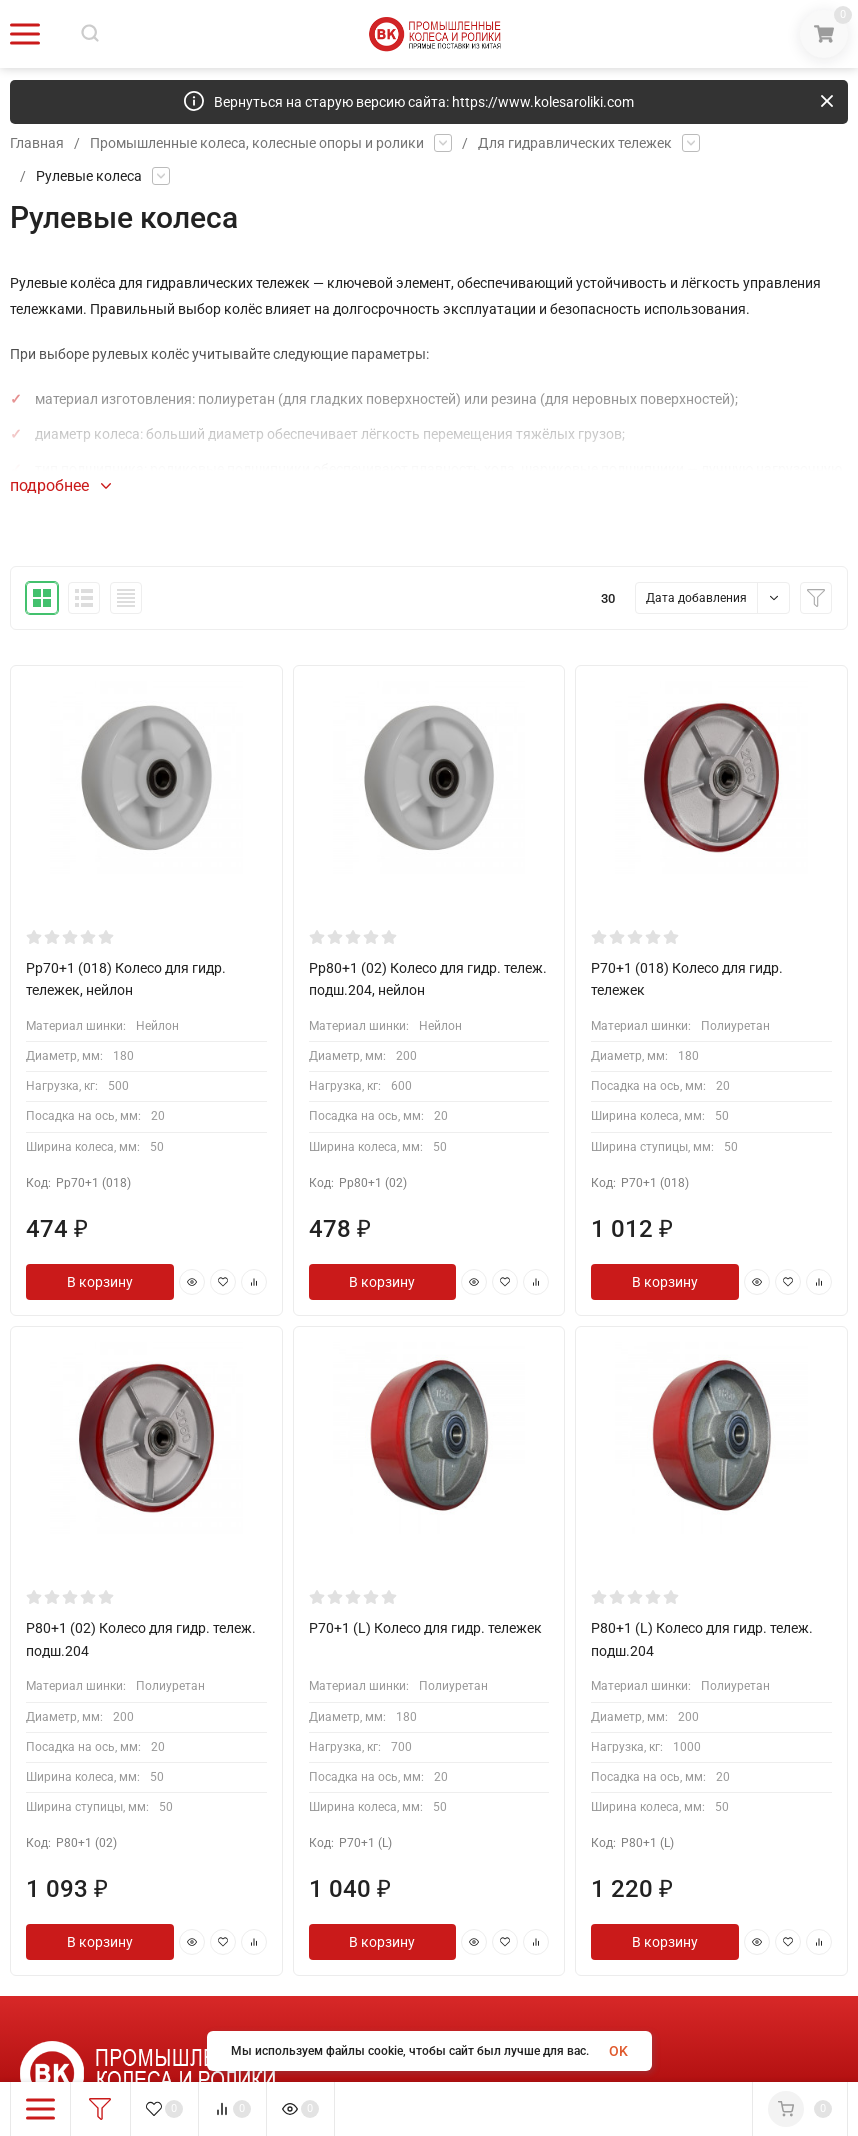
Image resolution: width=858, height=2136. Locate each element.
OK (618, 2051)
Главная (37, 143)
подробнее (60, 485)
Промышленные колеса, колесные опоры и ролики (257, 143)
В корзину (100, 1282)
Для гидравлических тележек (575, 143)
